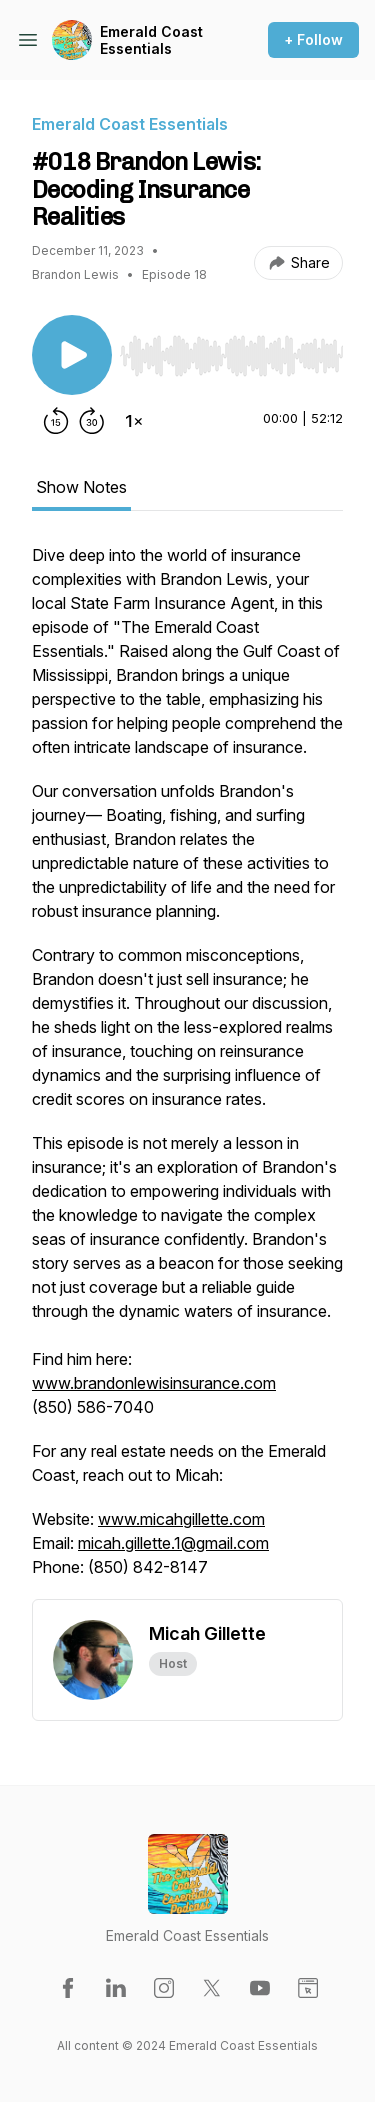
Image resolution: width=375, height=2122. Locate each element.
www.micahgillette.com (181, 1519)
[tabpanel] (187, 1071)
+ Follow (313, 39)
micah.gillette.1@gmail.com (173, 1543)
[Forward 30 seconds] (92, 421)
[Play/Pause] (72, 355)
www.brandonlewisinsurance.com (154, 1383)
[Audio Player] (231, 350)
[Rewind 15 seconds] (56, 421)
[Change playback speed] (134, 421)
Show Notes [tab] (81, 487)
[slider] (231, 356)
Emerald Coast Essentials (151, 40)
